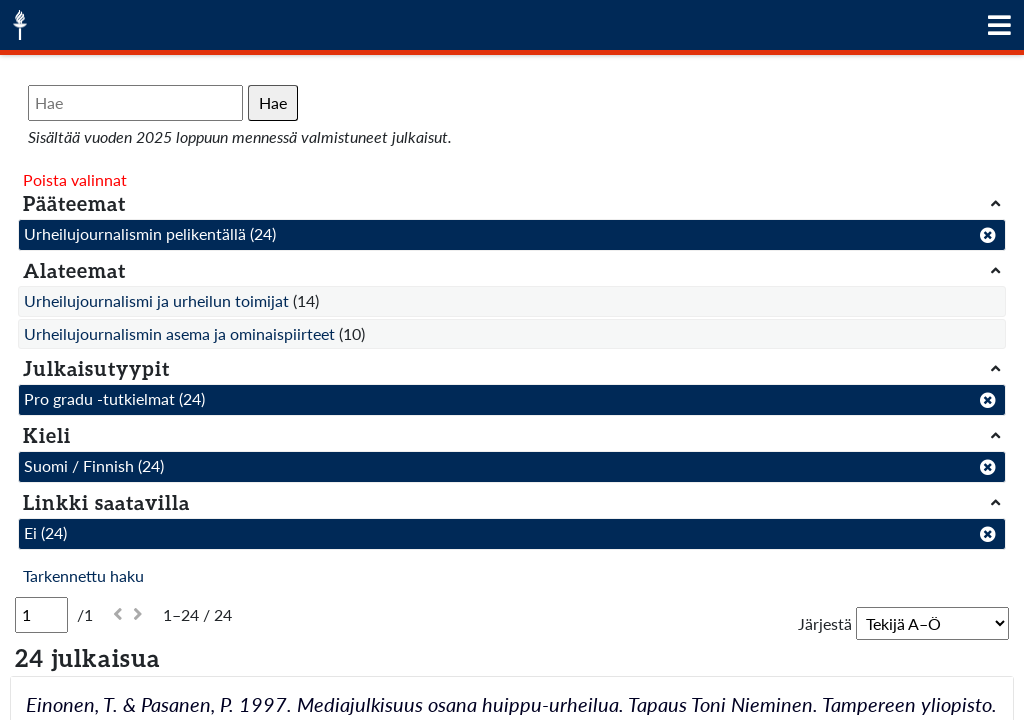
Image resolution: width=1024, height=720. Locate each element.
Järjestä (825, 623)
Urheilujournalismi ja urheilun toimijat (156, 300)
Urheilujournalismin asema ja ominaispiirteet (179, 333)
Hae (273, 102)
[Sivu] (41, 615)
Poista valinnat (75, 179)
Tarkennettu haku (83, 575)
